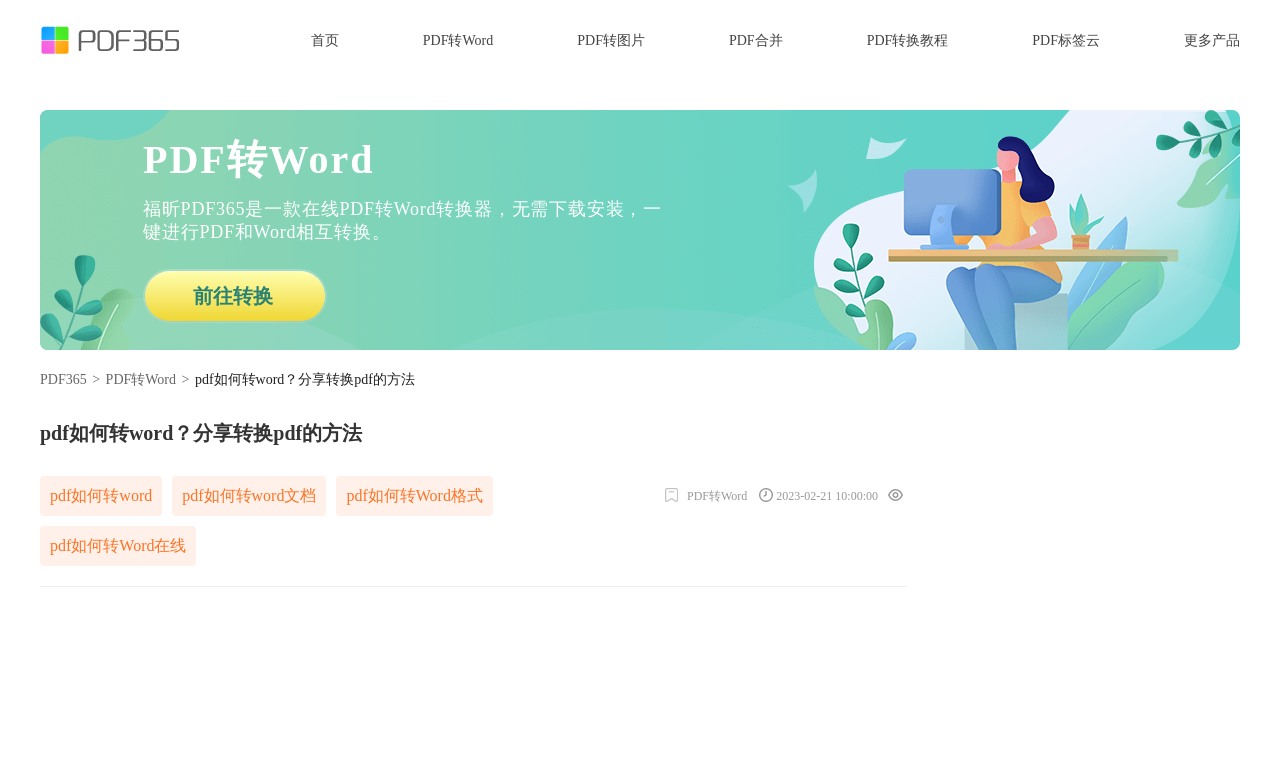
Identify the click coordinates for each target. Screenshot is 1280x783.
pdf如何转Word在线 (118, 545)
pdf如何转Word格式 (414, 495)
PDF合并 (756, 40)
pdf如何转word (101, 495)
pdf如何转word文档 (249, 495)
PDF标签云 (1066, 40)
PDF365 (63, 379)
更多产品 (1212, 40)
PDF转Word (458, 40)
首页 (325, 40)
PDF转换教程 (908, 40)
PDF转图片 (611, 40)
